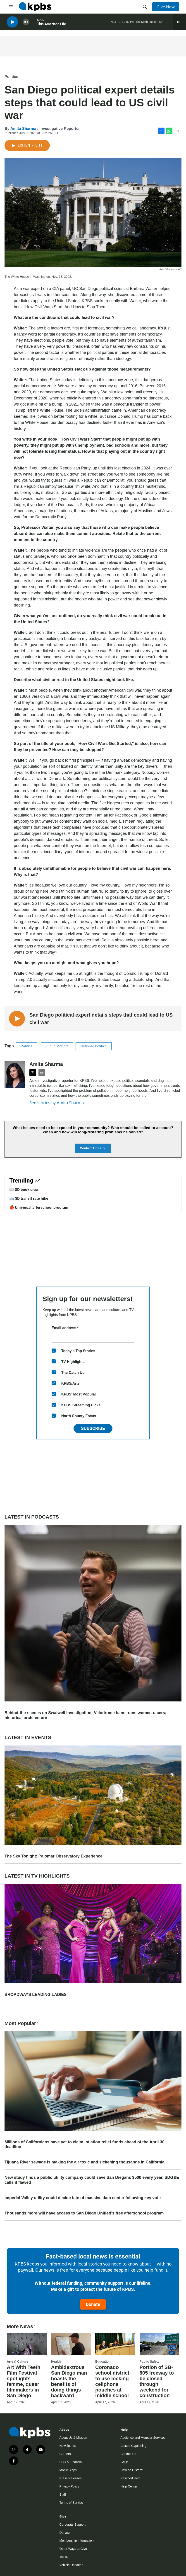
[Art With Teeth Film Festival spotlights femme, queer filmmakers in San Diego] (27, 2344)
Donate (93, 2304)
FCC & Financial (71, 2462)
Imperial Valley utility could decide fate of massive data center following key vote (83, 2198)
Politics (11, 77)
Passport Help (130, 2478)
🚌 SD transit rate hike (28, 1198)
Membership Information (77, 2540)
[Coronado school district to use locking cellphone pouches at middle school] (115, 2344)
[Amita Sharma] (15, 1074)
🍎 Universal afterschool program (38, 1207)
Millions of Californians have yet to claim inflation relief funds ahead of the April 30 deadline (84, 2144)
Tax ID (64, 2557)
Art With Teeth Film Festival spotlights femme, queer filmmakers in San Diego (24, 2381)
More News (21, 2326)
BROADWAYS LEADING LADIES (36, 1994)
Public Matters (57, 1046)
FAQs (124, 2462)
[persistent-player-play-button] (12, 22)
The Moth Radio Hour (149, 22)
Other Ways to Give (73, 2548)
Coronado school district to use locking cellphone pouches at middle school (112, 2381)
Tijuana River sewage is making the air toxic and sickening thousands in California (85, 2162)
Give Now (166, 6)
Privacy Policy (69, 2486)
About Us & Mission (73, 2437)
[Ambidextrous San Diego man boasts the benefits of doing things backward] (71, 2344)
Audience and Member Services (142, 2437)
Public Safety (150, 2361)
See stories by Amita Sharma (56, 1102)
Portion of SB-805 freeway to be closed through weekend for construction (157, 2381)
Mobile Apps (68, 2470)
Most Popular (22, 2023)
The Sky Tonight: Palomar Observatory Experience (54, 1856)
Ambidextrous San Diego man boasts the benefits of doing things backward (69, 2381)
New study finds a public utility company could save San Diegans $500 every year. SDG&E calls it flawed (92, 2180)
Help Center (128, 2486)
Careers (65, 2454)
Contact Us (128, 2454)
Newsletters (68, 2446)
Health (56, 2361)
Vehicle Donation (71, 2565)
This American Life (51, 25)
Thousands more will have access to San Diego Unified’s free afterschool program (84, 2213)
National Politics (93, 1046)
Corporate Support (73, 2524)
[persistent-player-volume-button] (26, 23)
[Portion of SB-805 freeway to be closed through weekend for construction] (159, 2344)
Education (103, 2361)
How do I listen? (131, 2470)
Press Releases (71, 2478)
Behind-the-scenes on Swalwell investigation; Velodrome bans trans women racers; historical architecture (85, 1715)
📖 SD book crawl (24, 1189)
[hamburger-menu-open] (11, 6)
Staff (63, 2494)
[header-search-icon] (145, 7)
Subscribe (93, 1428)
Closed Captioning (133, 2446)
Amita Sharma (23, 128)
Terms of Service (71, 2502)
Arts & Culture (17, 2361)
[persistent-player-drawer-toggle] (179, 23)
